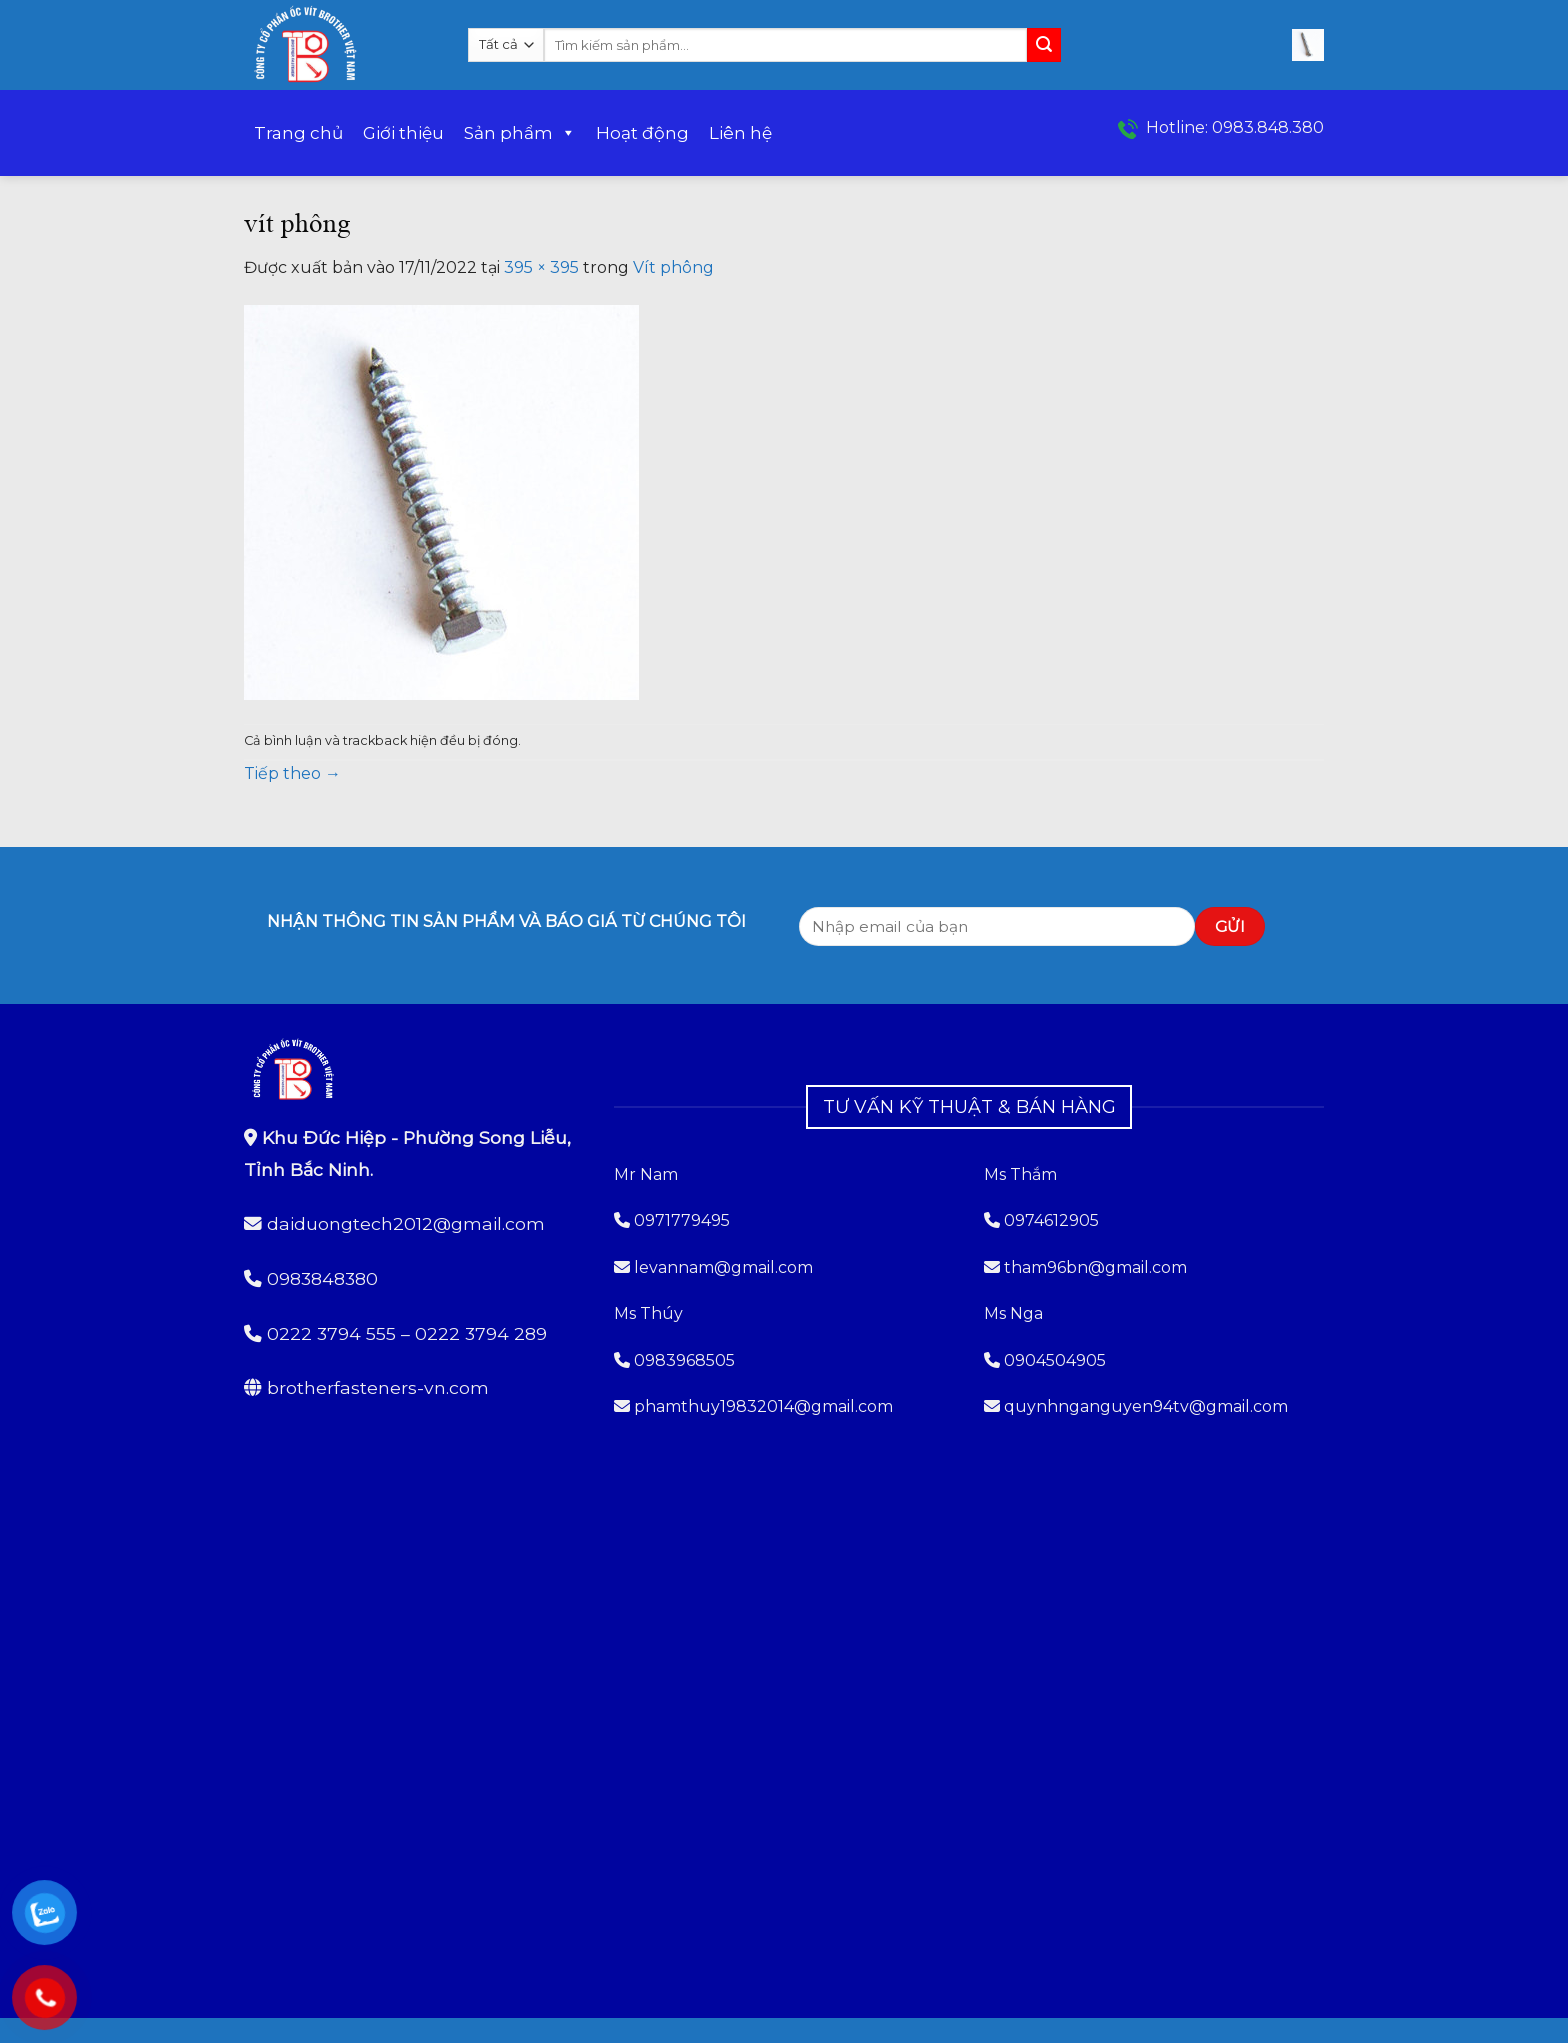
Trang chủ (298, 133)
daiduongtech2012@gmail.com (406, 1223)
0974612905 (1051, 1220)
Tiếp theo (292, 773)
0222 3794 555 (331, 1333)
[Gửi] (1044, 45)
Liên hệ (740, 133)
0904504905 (1055, 1360)
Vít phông (673, 267)
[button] (1308, 45)
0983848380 (322, 1278)
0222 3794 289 (481, 1333)
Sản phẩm (520, 133)
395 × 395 (541, 267)
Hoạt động (642, 133)
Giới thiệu (403, 133)
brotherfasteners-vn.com (378, 1387)
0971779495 (672, 1220)
